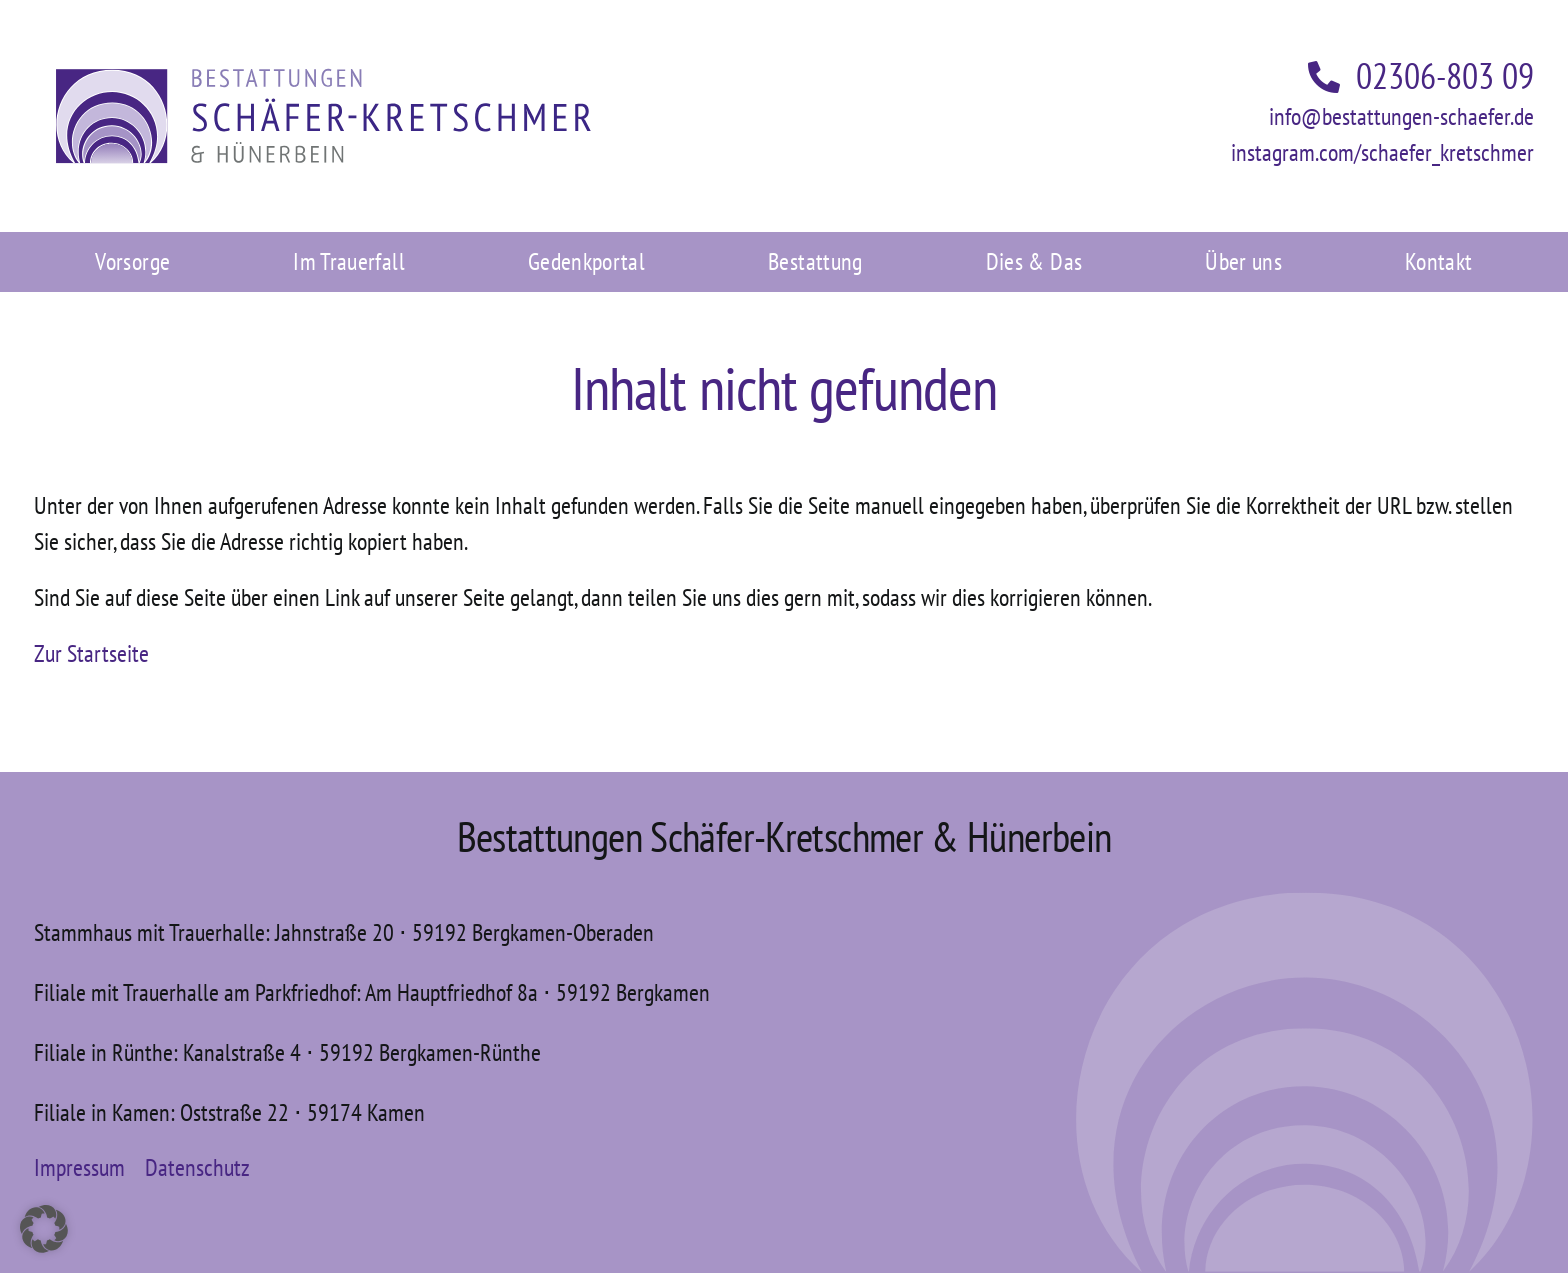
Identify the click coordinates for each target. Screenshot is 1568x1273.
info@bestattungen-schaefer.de (1401, 116)
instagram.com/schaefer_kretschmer (1382, 152)
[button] (44, 1229)
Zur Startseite (91, 653)
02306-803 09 (1421, 75)
